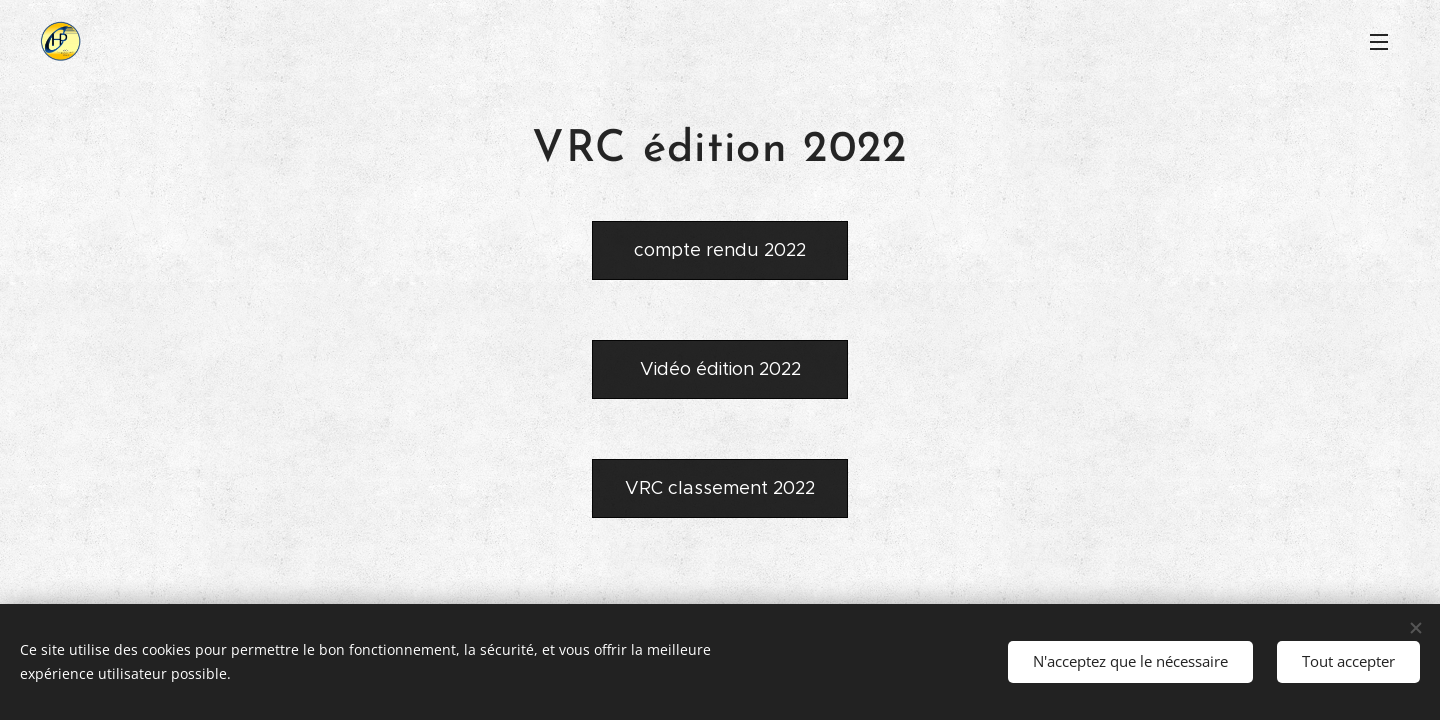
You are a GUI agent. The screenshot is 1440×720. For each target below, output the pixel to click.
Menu (1379, 42)
